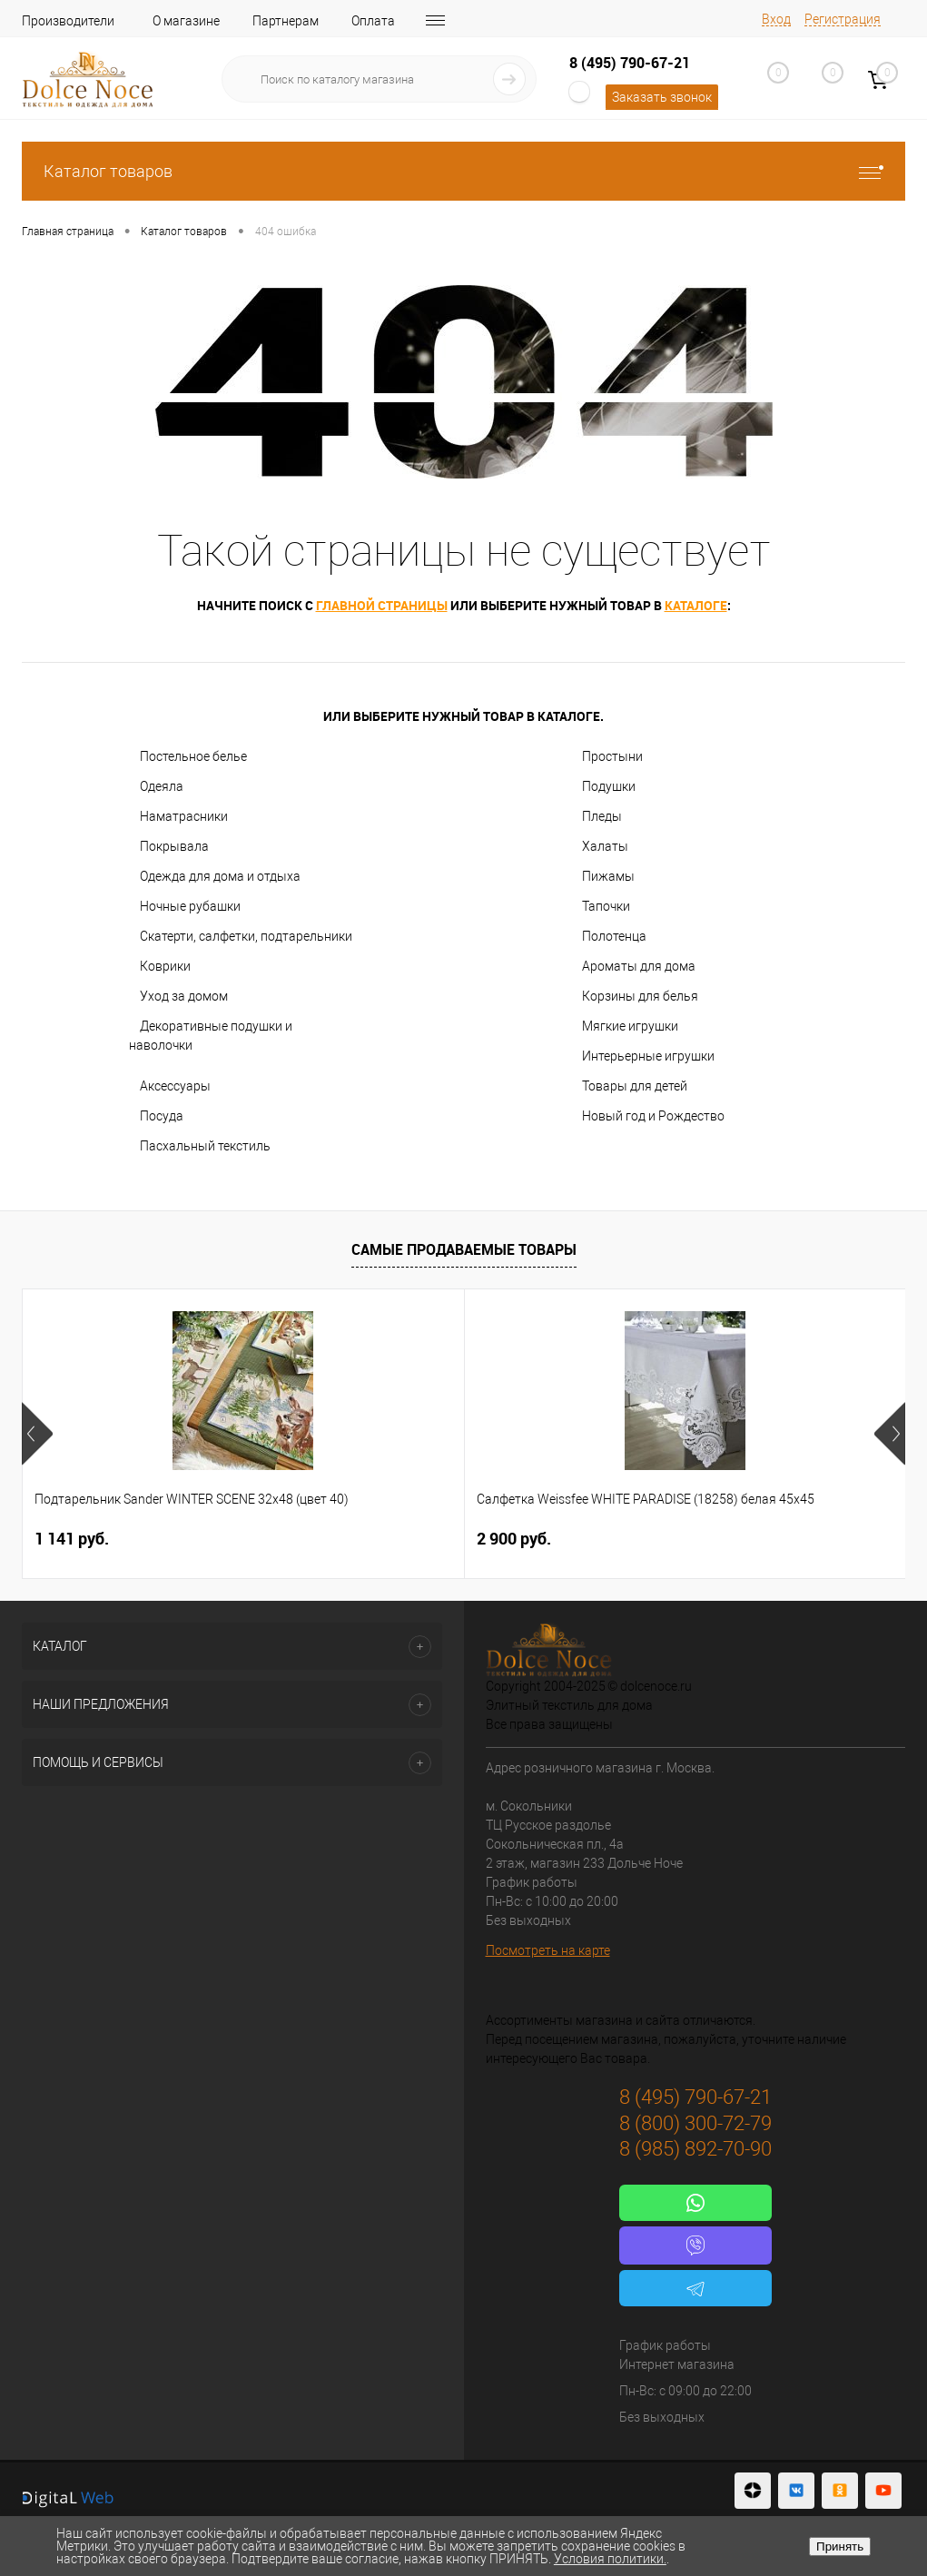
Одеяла (161, 786)
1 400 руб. (661, 1538)
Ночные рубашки (190, 906)
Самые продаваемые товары (464, 1249)
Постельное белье (193, 756)
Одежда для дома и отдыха (220, 876)
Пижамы (608, 876)
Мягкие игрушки (630, 1026)
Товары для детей (634, 1086)
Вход (776, 19)
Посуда (161, 1116)
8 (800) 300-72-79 (695, 2123)
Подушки (609, 786)
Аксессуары (175, 1086)
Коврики (165, 966)
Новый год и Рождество (653, 1116)
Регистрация (842, 19)
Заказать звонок (662, 97)
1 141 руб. (72, 1538)
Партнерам (285, 21)
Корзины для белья (640, 996)
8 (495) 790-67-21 (629, 63)
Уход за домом (184, 996)
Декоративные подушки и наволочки (210, 1035)
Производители (68, 21)
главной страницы (382, 605)
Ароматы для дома (638, 966)
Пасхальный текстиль (205, 1146)
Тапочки (606, 906)
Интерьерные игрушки (648, 1056)
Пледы (602, 816)
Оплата (373, 21)
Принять (839, 2546)
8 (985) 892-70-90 (695, 2148)
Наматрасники (184, 816)
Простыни (612, 756)
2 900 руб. (366, 1538)
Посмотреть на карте (548, 1950)
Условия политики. (610, 2558)
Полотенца (614, 936)
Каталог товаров (463, 171)
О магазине (186, 21)
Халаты (605, 846)
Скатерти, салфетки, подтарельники (246, 936)
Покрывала (174, 846)
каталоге (696, 605)
